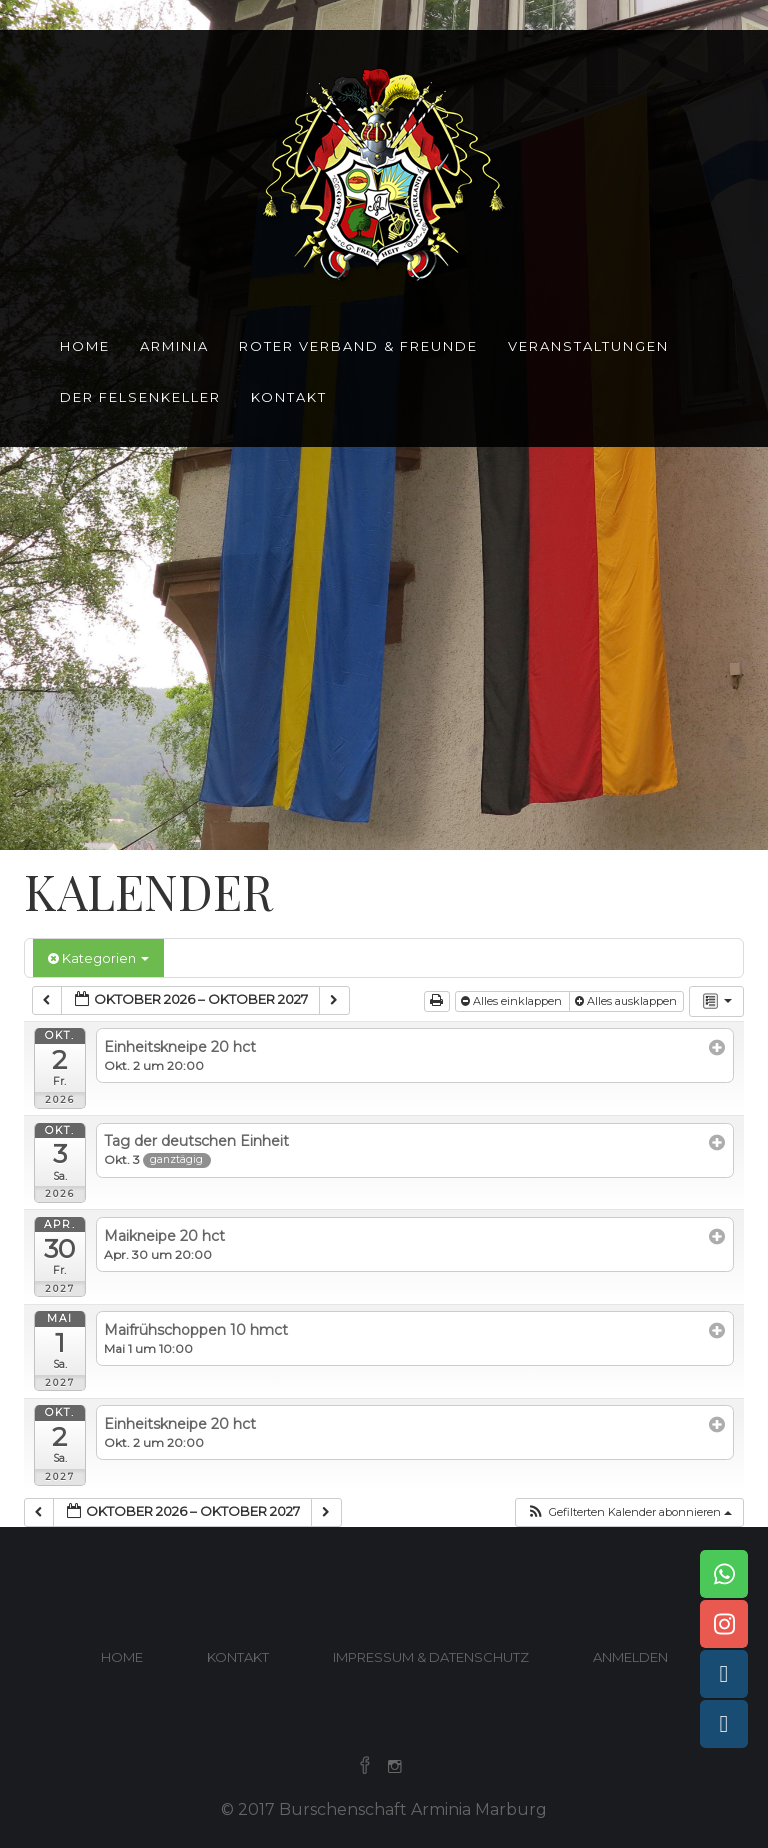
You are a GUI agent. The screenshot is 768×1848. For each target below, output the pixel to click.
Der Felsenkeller (140, 397)
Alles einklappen (513, 1001)
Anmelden (630, 1657)
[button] (629, 1512)
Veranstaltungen (588, 346)
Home (85, 346)
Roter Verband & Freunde (358, 346)
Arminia (174, 346)
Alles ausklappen (627, 1001)
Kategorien (98, 958)
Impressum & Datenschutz (431, 1657)
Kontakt (289, 397)
